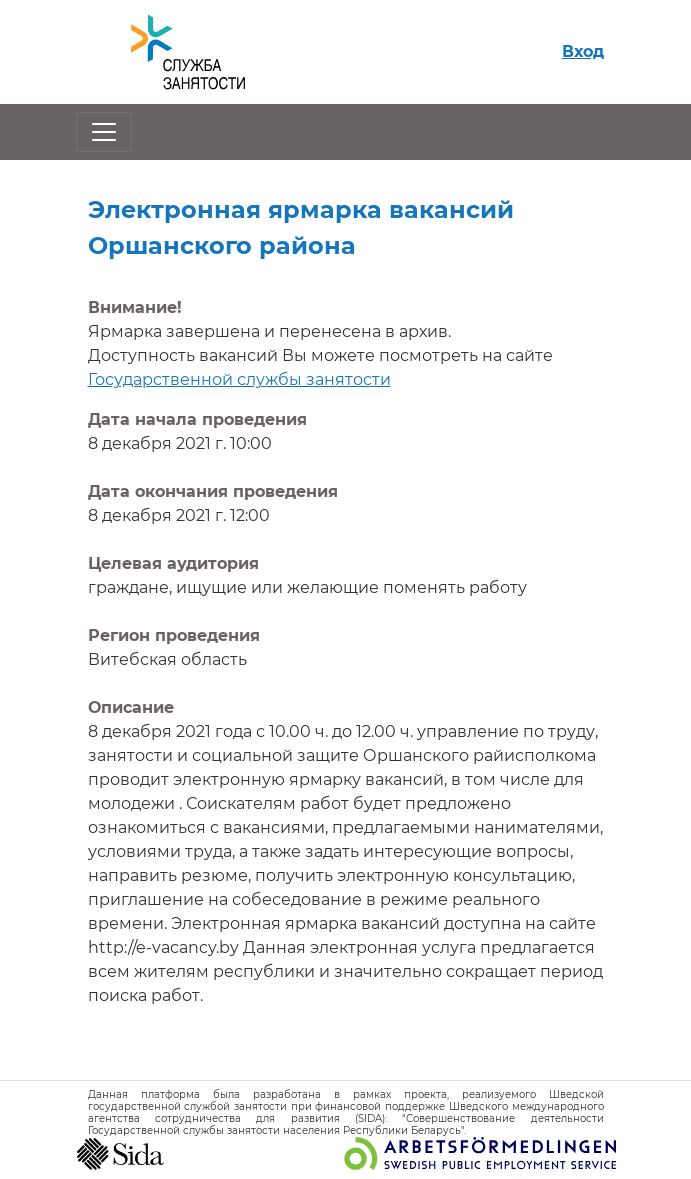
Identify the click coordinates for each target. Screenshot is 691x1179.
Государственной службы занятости (239, 379)
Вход (583, 51)
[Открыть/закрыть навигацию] (104, 132)
